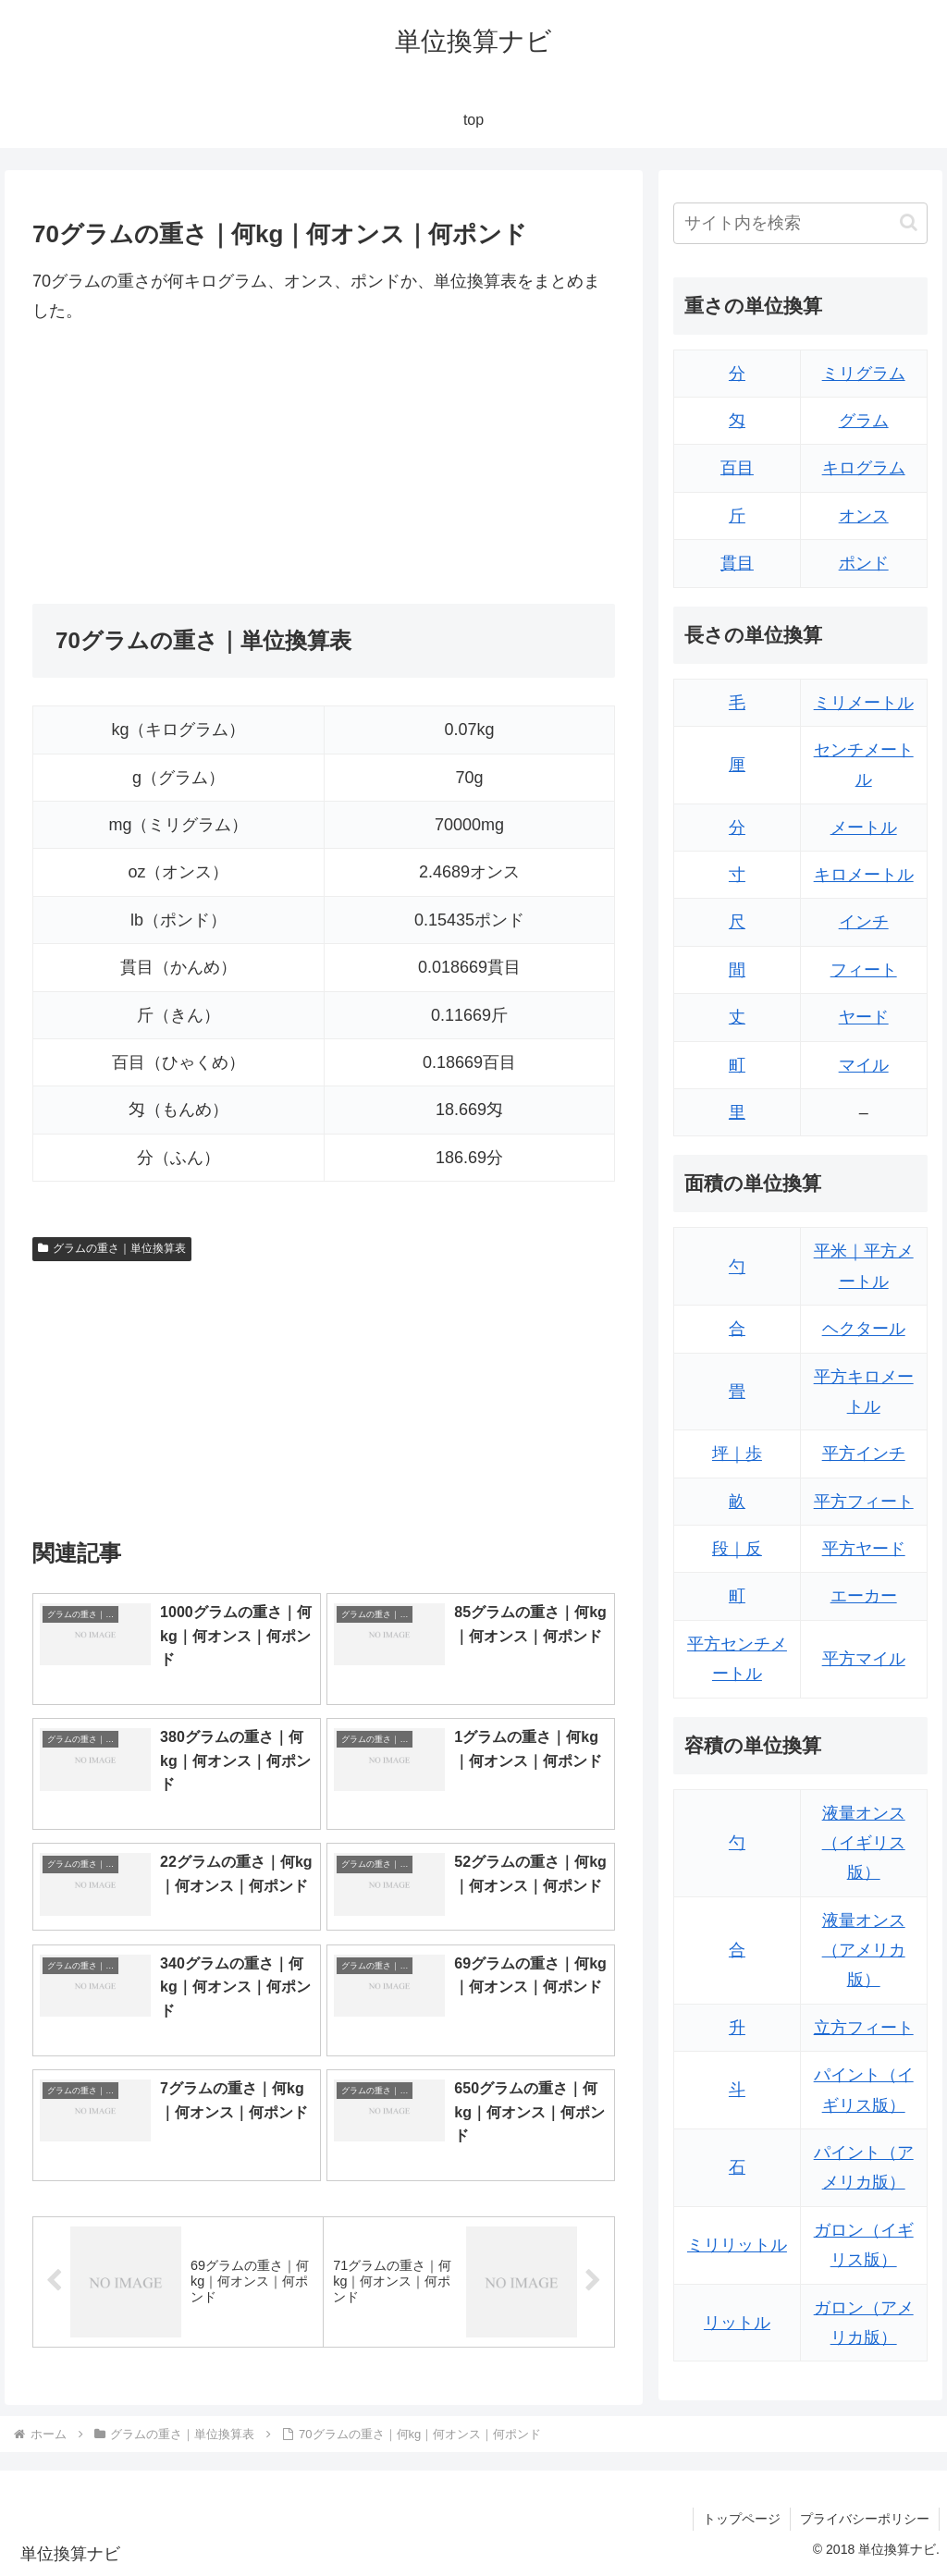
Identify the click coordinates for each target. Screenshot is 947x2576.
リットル (737, 2322)
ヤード (864, 1017)
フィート (863, 970)
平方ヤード (863, 1548)
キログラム (863, 468)
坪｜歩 (737, 1453)
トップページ (742, 2518)
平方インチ (863, 1453)
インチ (864, 922)
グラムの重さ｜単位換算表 (112, 1248)
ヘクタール (863, 1328)
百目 (737, 468)
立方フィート (864, 2027)
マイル (864, 1065)
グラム (864, 420)
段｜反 (737, 1548)
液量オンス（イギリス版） (863, 1843)
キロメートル (864, 874)
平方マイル (863, 1659)
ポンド (864, 563)
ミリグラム (863, 373)
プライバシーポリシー (864, 2518)
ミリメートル (864, 702)
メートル (863, 827)
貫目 (737, 563)
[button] (908, 222)
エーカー (863, 1596)
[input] (800, 223)
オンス (864, 516)
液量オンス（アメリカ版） (863, 1950)
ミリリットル (737, 2245)
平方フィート (864, 1501)
